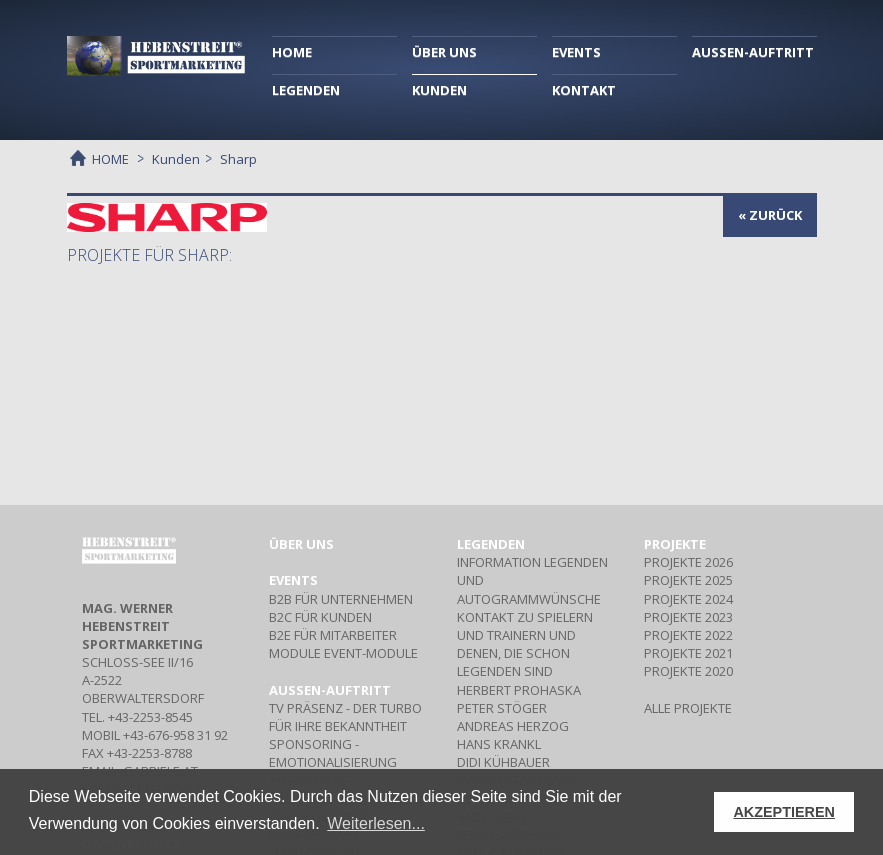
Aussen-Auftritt (330, 690)
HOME (292, 52)
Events (293, 580)
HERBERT (519, 690)
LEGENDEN (306, 90)
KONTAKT (584, 90)
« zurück (770, 215)
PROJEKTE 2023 (688, 617)
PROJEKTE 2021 (688, 653)
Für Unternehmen (341, 599)
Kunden (176, 159)
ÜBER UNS (444, 52)
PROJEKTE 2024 (688, 599)
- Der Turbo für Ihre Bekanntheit (345, 717)
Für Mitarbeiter (333, 635)
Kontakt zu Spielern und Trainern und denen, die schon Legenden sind (525, 644)
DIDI (503, 762)
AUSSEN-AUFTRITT (753, 52)
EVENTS (576, 52)
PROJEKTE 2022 (688, 635)
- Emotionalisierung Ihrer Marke (333, 762)
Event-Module (343, 653)
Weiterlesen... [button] (376, 823)
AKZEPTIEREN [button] (784, 812)
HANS (499, 744)
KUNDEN (439, 90)
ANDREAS (513, 726)
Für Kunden (320, 617)
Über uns (301, 544)
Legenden (491, 544)
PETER (502, 708)
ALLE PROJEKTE (688, 708)
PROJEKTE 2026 (688, 562)
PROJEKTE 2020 (688, 671)
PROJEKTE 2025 (688, 580)
